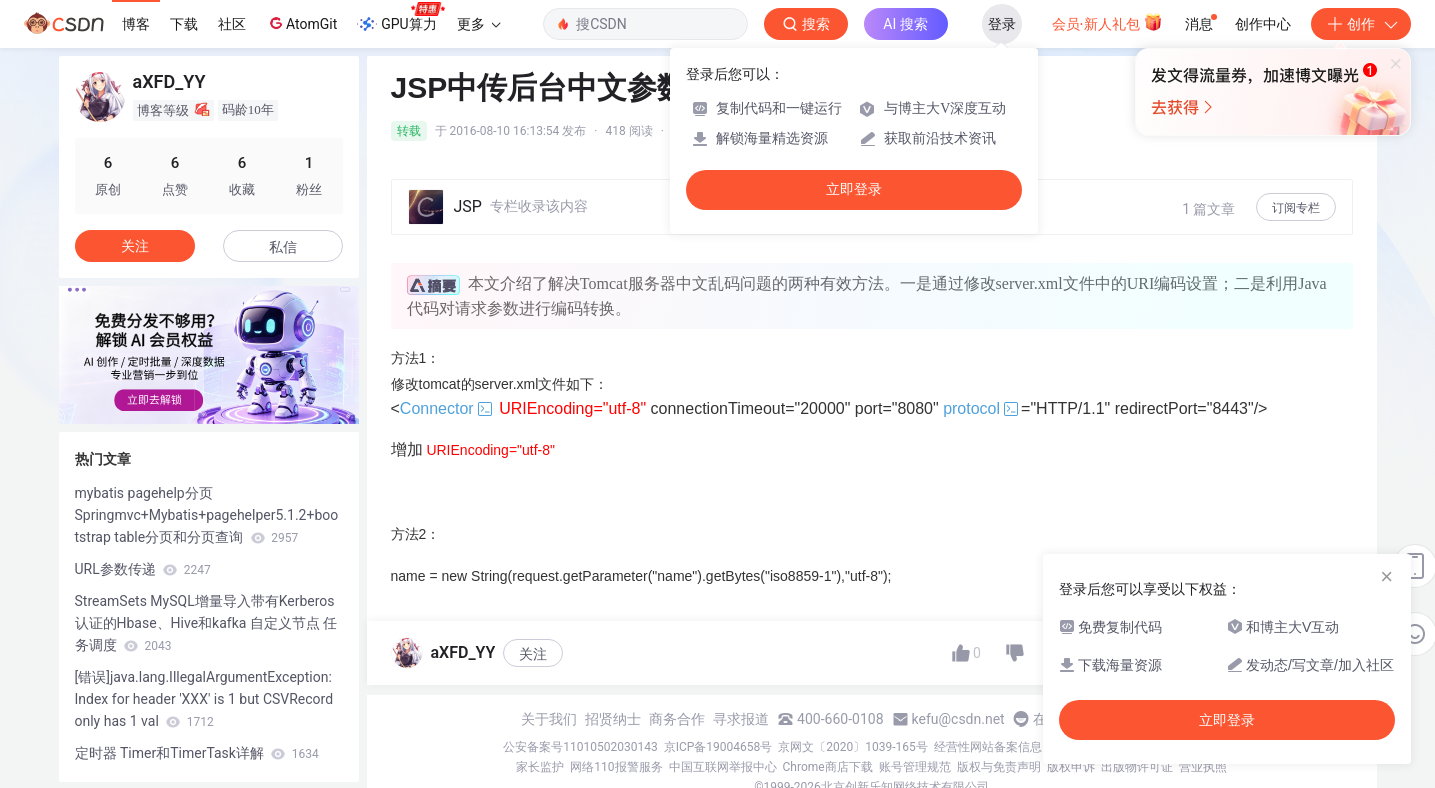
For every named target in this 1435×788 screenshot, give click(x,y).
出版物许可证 (1137, 767)
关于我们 (549, 719)
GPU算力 (400, 18)
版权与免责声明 (999, 767)
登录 (1002, 24)
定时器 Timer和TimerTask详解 (197, 753)
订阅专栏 (1296, 208)
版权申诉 (1071, 767)
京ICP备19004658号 (718, 747)
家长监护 (540, 767)
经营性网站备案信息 (988, 747)
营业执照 (1203, 767)
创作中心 (1263, 24)
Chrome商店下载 (828, 767)
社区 (232, 24)
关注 (533, 654)
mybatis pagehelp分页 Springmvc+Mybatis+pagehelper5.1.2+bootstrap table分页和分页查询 (207, 515)
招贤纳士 (613, 719)
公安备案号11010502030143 (580, 747)
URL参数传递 (143, 569)
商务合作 (677, 719)
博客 (136, 24)
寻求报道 (741, 719)
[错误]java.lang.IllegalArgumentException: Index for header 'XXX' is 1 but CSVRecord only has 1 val (204, 699)
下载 (184, 24)
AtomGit (301, 23)
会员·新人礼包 (1107, 22)
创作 (1361, 24)
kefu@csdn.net (958, 719)
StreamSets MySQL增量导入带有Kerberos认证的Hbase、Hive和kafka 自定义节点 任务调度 (206, 623)
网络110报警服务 (616, 767)
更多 (479, 24)
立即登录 (854, 189)
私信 (283, 247)
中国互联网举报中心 (723, 767)
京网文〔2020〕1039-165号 (853, 747)
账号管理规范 (915, 767)
